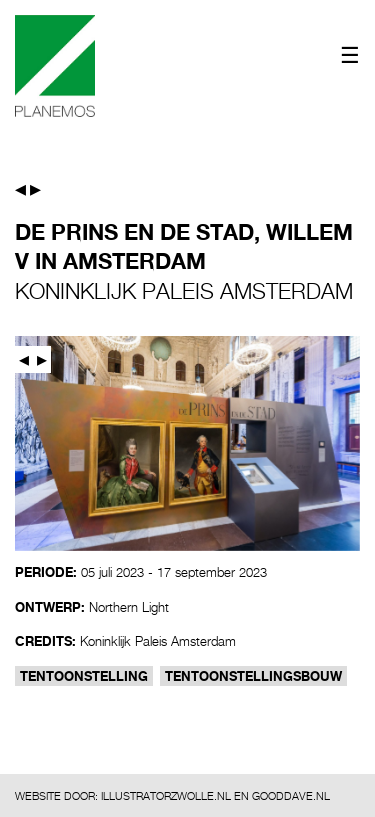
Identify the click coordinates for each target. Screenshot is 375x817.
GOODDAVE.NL (291, 795)
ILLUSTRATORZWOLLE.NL (166, 795)
